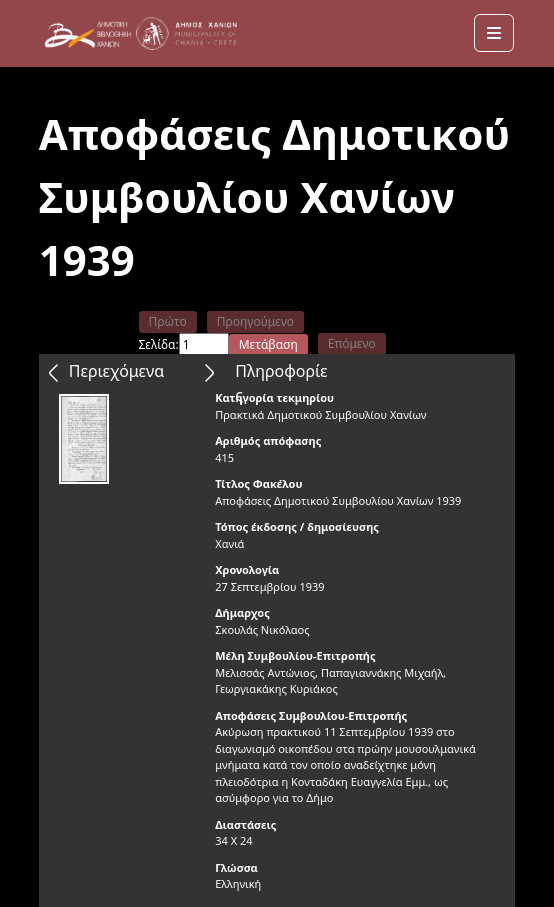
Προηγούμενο (255, 321)
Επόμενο (352, 343)
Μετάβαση (268, 344)
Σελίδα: (159, 344)
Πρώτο (168, 321)
